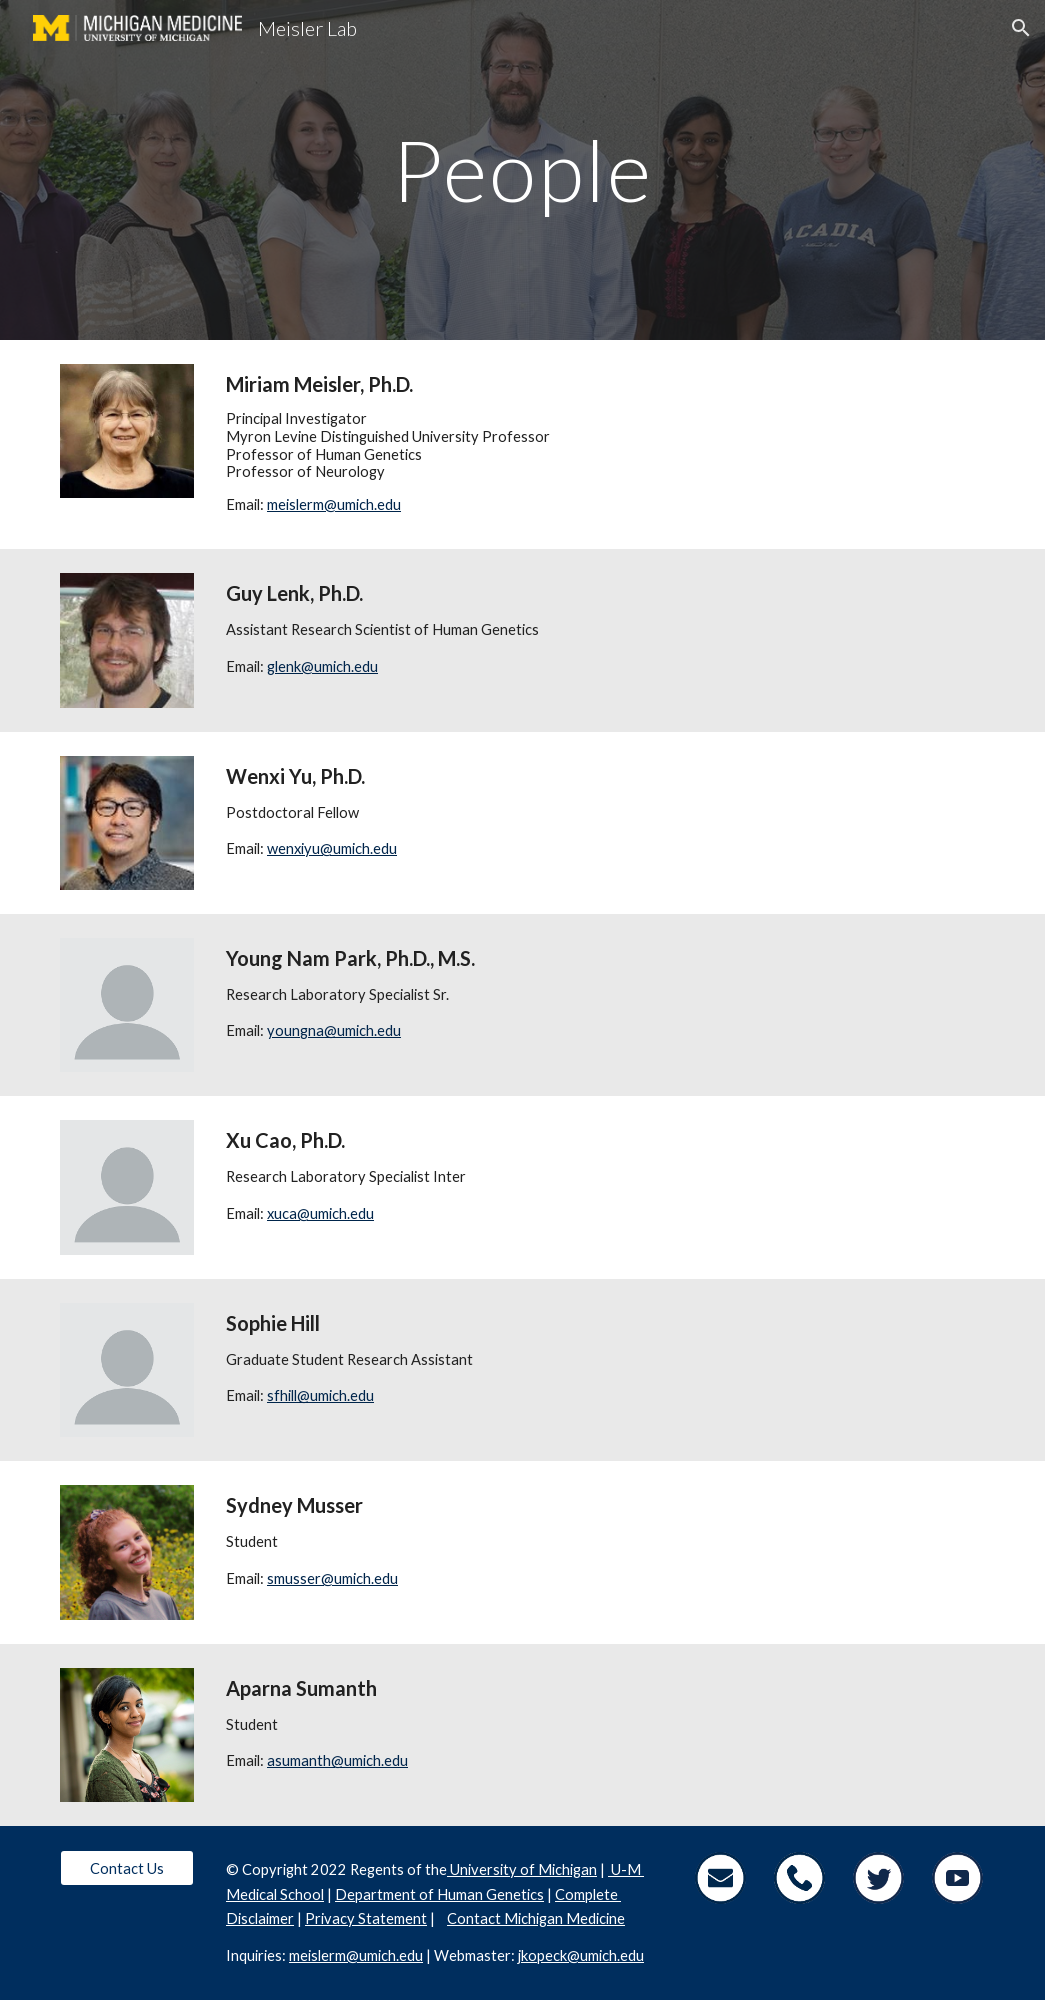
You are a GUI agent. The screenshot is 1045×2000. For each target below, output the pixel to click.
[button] (1021, 28)
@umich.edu (362, 504)
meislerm (295, 504)
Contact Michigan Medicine (536, 1918)
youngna (295, 1030)
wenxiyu (293, 848)
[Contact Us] (127, 1868)
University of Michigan (522, 1869)
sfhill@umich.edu (320, 1395)
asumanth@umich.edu (337, 1760)
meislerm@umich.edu (356, 1955)
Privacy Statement (366, 1918)
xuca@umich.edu (320, 1213)
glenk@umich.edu (322, 666)
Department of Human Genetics (439, 1894)
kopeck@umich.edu (582, 1955)
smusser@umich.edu (332, 1578)
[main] (522, 169)
